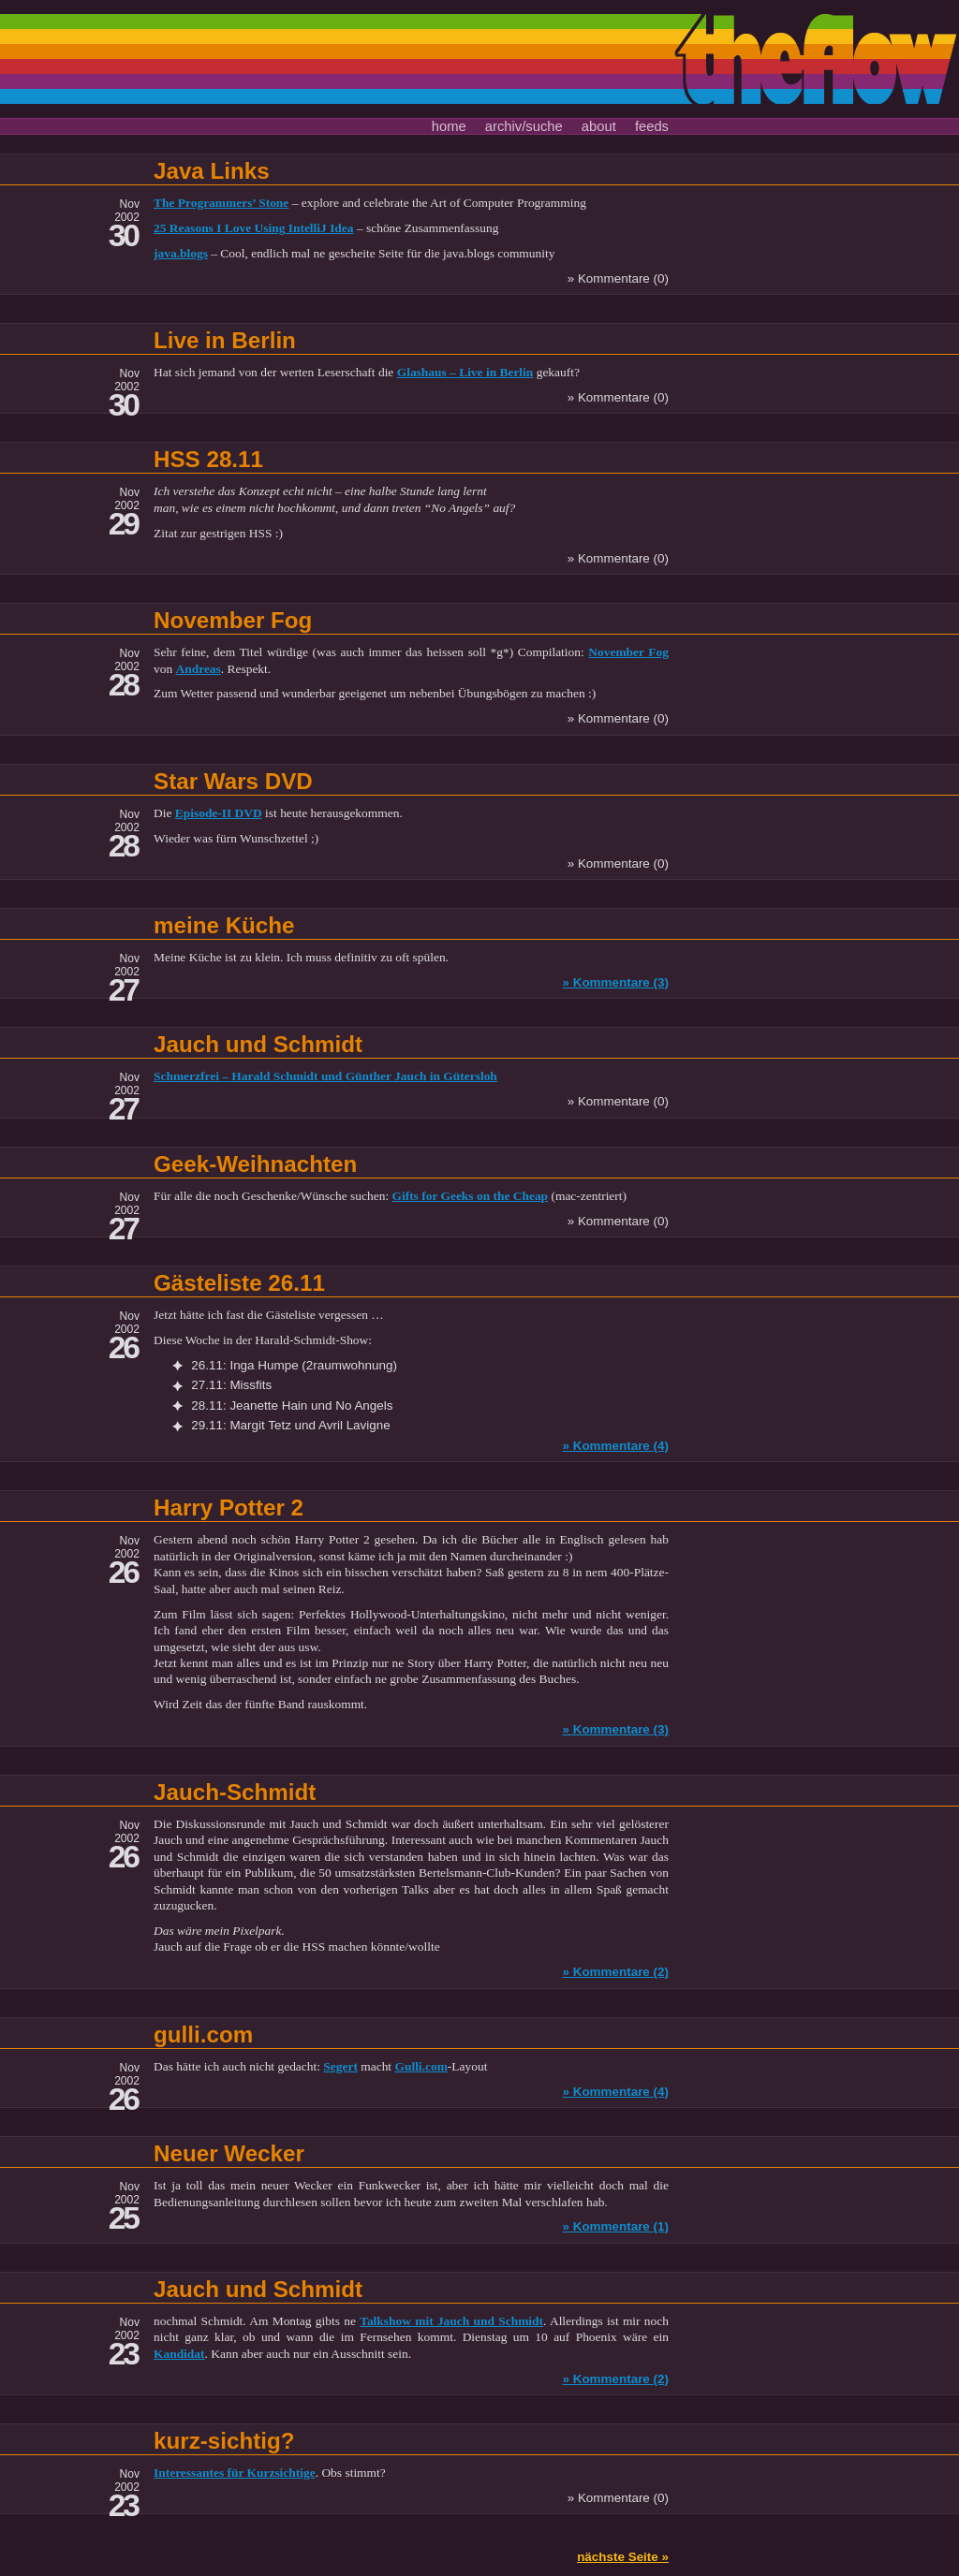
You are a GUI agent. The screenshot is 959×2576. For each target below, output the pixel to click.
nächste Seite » (623, 2557)
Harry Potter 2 (228, 1507)
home (449, 126)
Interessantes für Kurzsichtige (235, 2473)
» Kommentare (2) (615, 1972)
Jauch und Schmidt (258, 1044)
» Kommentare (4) (615, 1446)
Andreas (198, 669)
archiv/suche (524, 126)
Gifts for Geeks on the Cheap (469, 1196)
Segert (340, 2066)
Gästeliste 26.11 (239, 1282)
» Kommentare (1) (615, 2226)
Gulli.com (420, 2066)
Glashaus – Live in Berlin (465, 372)
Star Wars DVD (233, 781)
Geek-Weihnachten (255, 1164)
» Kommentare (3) (615, 982)
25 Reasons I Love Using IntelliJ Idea (254, 228)
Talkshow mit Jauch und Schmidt (451, 2321)
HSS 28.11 (208, 459)
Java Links (212, 170)
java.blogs (181, 253)
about (599, 126)
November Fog (233, 620)
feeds (652, 126)
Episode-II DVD (218, 813)
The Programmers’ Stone (221, 203)
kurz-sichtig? (224, 2440)
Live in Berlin (225, 340)
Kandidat (179, 2354)
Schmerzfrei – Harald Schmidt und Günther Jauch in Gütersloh (325, 1076)
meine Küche (224, 925)
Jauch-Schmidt (235, 1792)
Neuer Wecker (229, 2153)
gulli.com (203, 2034)
